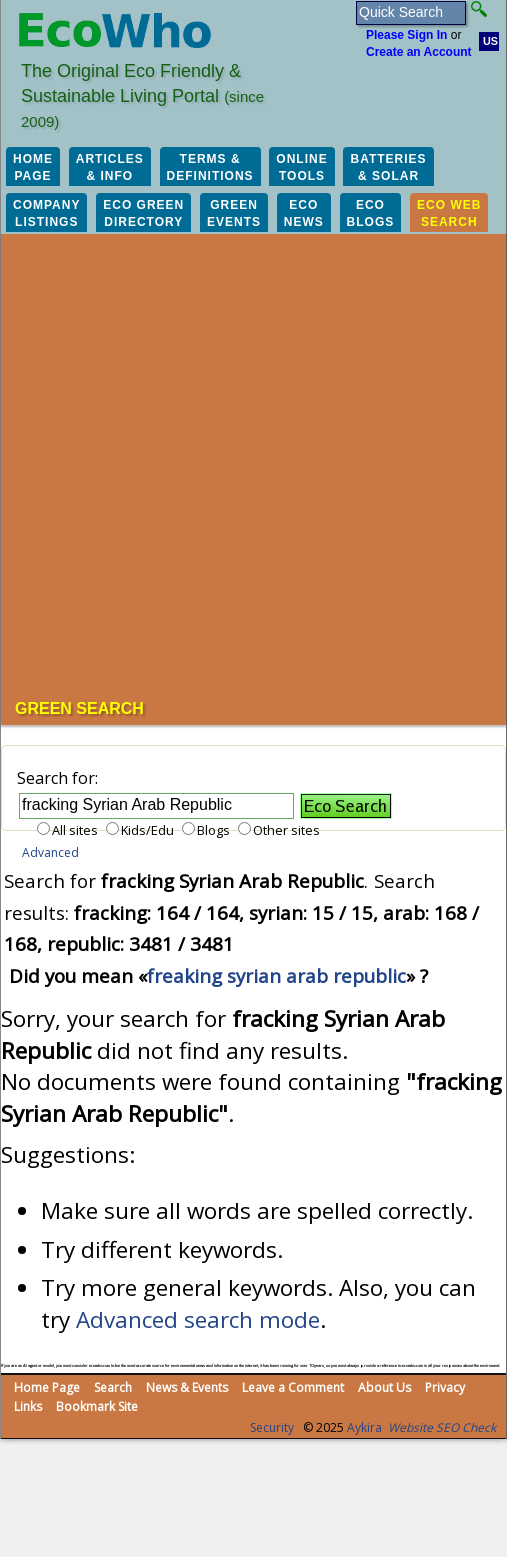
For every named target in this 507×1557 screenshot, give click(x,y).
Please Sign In (406, 35)
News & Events (187, 1387)
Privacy (445, 1387)
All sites (75, 830)
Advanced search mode (198, 1319)
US (490, 41)
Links (28, 1406)
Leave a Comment (293, 1387)
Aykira (364, 1427)
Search (113, 1387)
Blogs (213, 830)
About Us (384, 1387)
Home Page (47, 1387)
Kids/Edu (147, 830)
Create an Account (419, 52)
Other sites (286, 830)
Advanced (50, 852)
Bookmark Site (97, 1406)
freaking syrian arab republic (276, 975)
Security (272, 1427)
